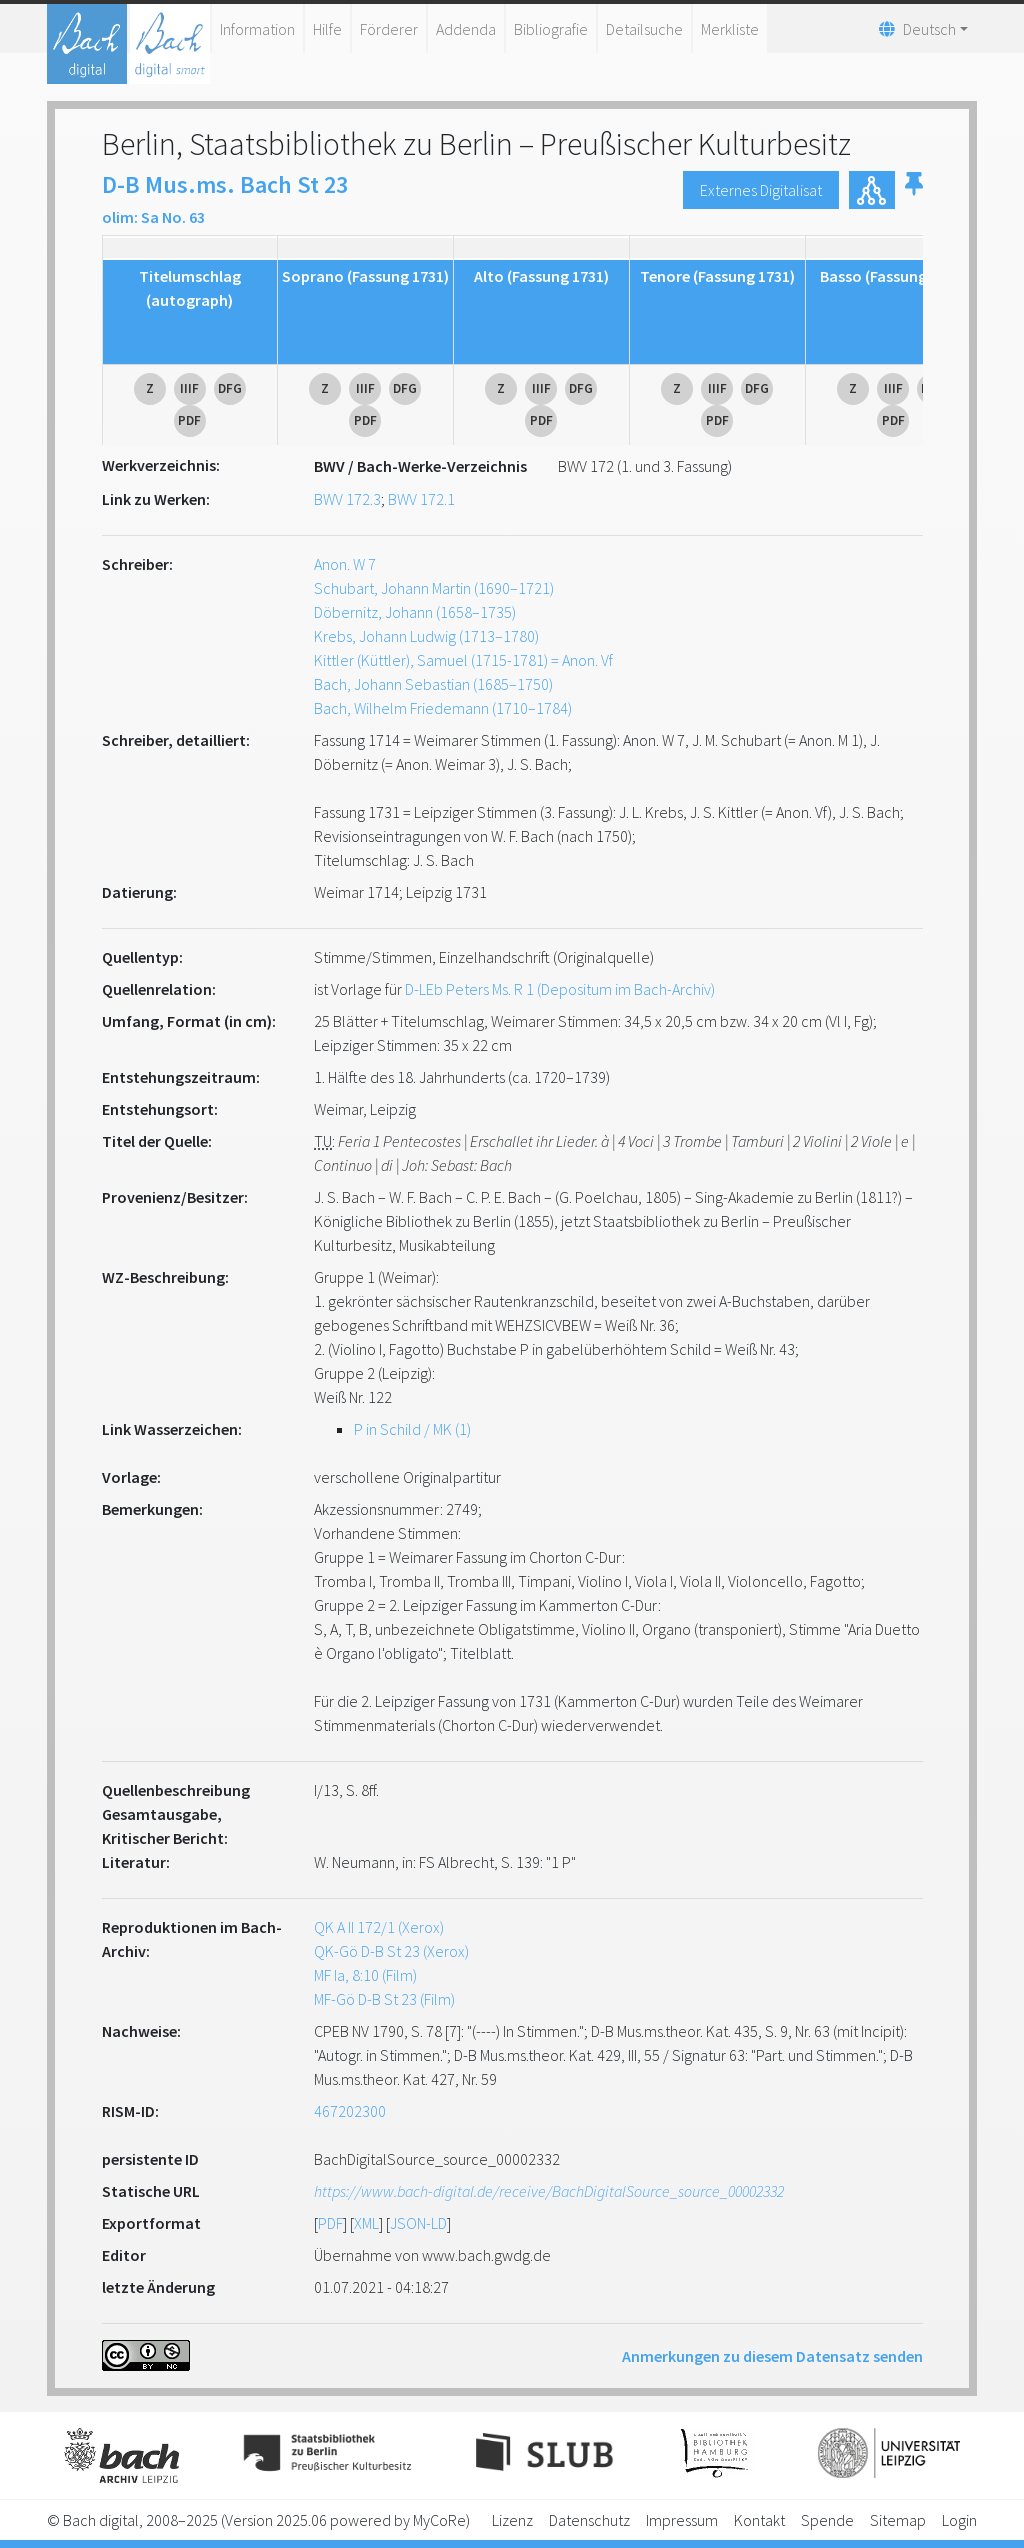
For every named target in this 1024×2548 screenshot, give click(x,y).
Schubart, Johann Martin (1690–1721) (434, 588)
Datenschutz (589, 2520)
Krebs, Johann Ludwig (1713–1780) (426, 636)
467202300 (350, 2111)
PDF (330, 2223)
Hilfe (327, 29)
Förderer (389, 29)
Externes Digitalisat (761, 190)
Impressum (682, 2520)
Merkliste (730, 29)
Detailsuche (644, 29)
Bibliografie (551, 29)
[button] (914, 190)
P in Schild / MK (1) (412, 1429)
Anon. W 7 (345, 564)
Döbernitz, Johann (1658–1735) (415, 612)
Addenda (466, 29)
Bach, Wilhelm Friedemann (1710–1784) (443, 708)
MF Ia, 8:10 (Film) (365, 1975)
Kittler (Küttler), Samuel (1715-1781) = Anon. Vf (463, 660)
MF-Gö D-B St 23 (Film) (384, 1999)
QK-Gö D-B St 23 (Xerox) (391, 1951)
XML (366, 2223)
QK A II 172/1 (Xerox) (379, 1927)
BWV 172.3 (347, 499)
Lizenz (512, 2520)
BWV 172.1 (421, 499)
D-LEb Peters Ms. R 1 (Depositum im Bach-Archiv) (560, 989)
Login (959, 2520)
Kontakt (759, 2520)
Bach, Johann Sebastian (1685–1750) (433, 684)
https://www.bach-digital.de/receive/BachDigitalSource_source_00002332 (549, 2191)
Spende (827, 2520)
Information (257, 29)
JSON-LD (418, 2223)
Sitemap (898, 2520)
